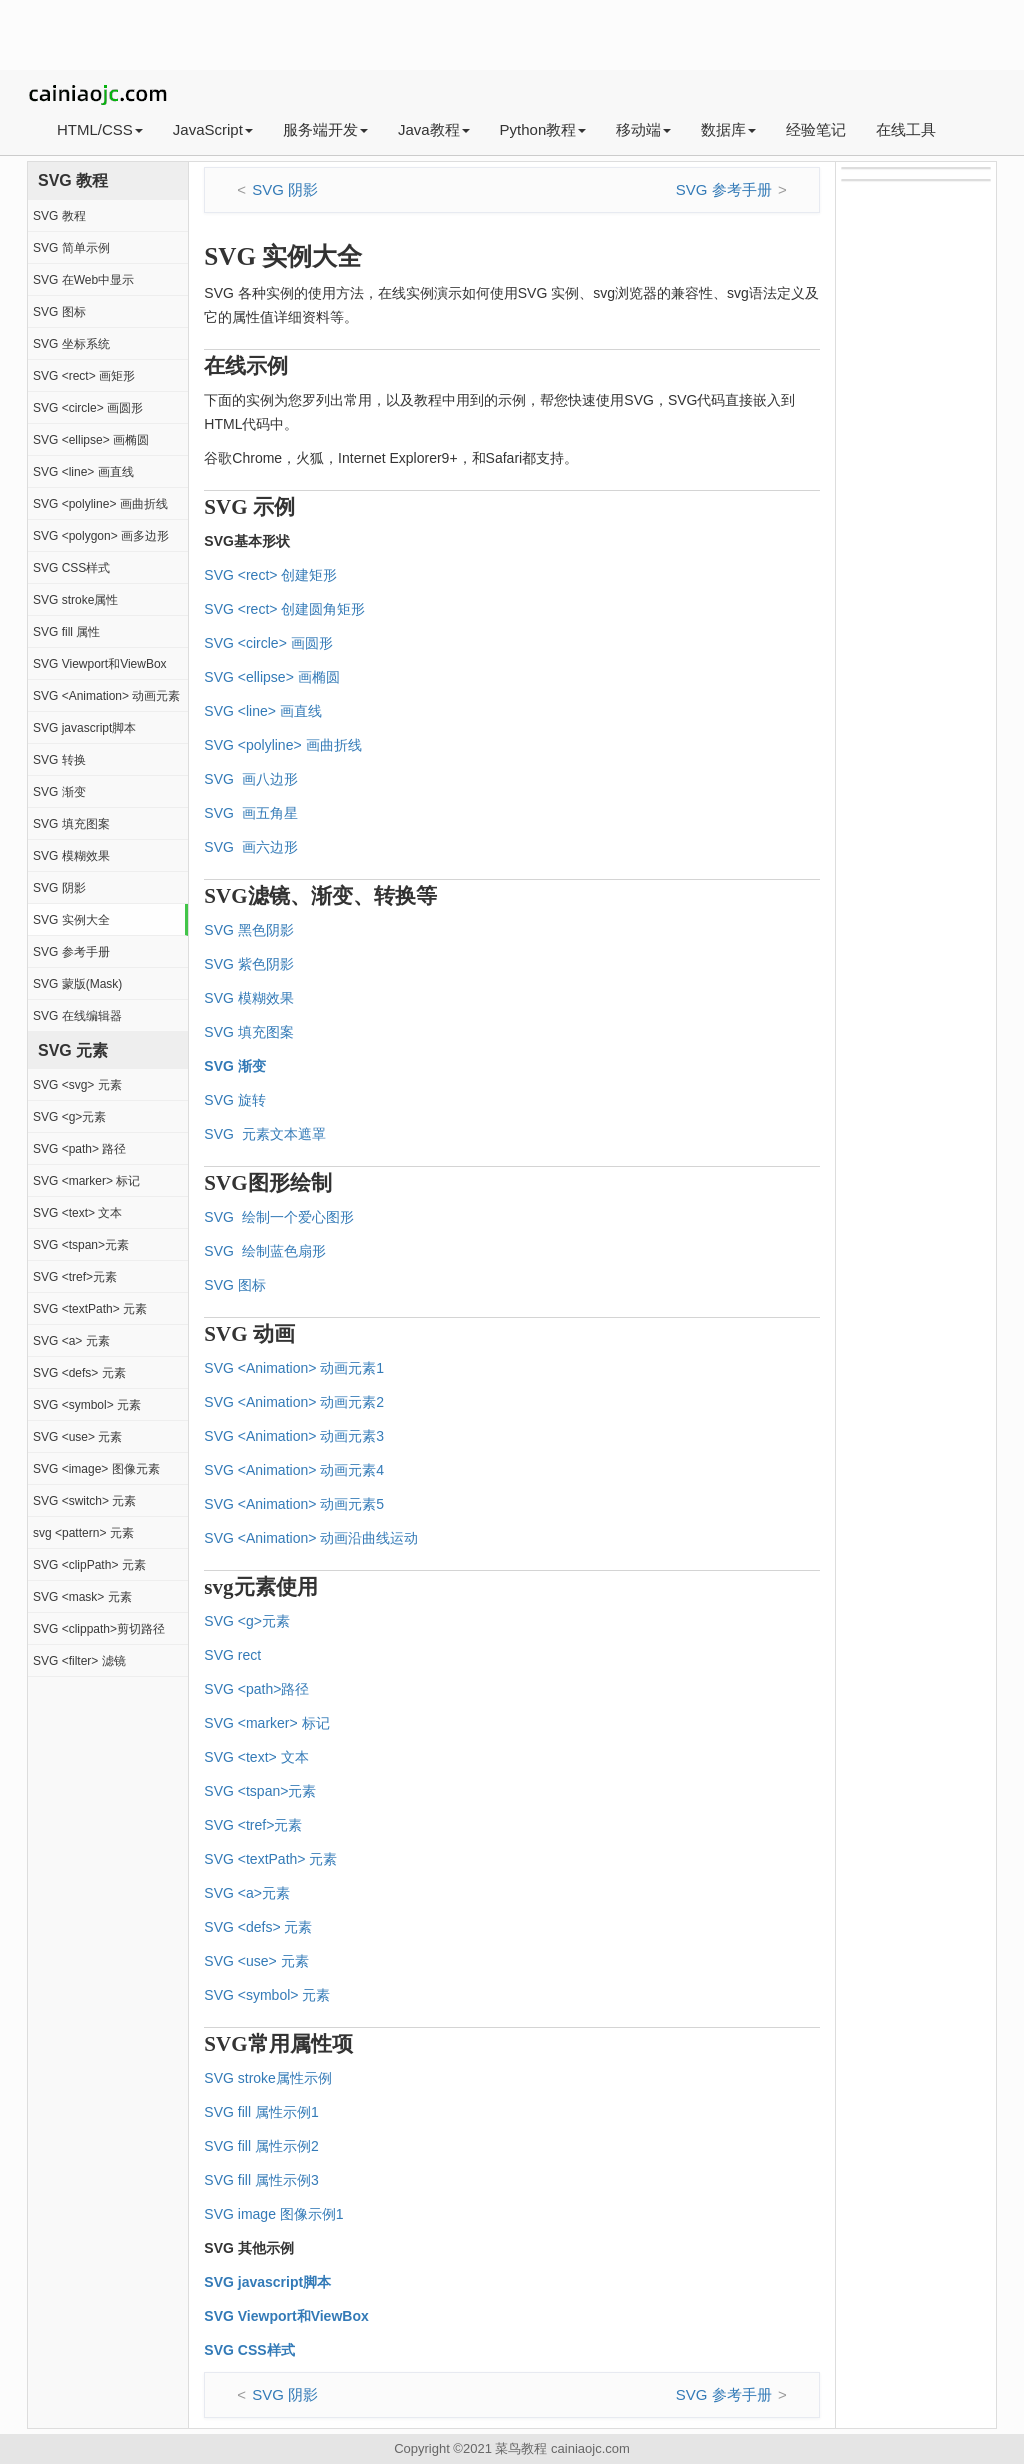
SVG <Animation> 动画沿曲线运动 (311, 1538)
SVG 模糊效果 (71, 856)
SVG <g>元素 (69, 1117)
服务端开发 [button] (325, 129)
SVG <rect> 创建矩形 (270, 575)
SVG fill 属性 (66, 632)
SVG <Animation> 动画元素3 (294, 1436)
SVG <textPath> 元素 (90, 1309)
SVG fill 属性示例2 (261, 2146)
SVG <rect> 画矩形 (84, 376)
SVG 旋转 (234, 1100)
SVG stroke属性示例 (268, 2078)
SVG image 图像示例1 (273, 2214)
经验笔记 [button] (816, 129)
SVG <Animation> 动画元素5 (294, 1504)
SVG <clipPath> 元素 (89, 1565)
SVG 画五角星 (250, 813)
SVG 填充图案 (71, 824)
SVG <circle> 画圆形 (88, 408)
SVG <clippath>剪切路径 (99, 1629)
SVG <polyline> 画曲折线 (100, 504)
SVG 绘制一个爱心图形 (278, 1217)
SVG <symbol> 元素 (87, 1405)
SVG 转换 (59, 760)
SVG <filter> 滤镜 (79, 1661)
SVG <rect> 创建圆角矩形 (284, 609)
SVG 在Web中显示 (83, 280)
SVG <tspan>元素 (81, 1245)
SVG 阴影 (59, 888)
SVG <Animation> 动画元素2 (294, 1402)
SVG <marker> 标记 (86, 1181)
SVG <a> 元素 (71, 1341)
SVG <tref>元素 (75, 1277)
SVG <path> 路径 (79, 1149)
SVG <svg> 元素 (77, 1085)
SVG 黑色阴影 (248, 930)
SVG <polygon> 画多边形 (101, 536)
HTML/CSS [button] (100, 129)
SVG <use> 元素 (77, 1437)
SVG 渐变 (59, 792)
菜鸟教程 (521, 2448)
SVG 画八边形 (250, 779)
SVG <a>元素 (247, 1893)
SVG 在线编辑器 (77, 1016)
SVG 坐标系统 (71, 344)
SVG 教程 (59, 216)
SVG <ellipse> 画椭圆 (91, 440)
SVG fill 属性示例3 (261, 2180)
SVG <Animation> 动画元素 (106, 696)
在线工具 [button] (906, 129)
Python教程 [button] (543, 129)
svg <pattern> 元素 (83, 1533)
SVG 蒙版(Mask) (77, 984)
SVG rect (232, 1655)
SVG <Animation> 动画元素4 (294, 1470)
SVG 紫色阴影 (248, 964)
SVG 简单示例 (71, 248)
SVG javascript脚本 (84, 728)
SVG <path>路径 (256, 1689)
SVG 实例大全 (71, 920)
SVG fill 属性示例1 (261, 2112)
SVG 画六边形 (250, 847)
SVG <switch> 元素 (84, 1501)
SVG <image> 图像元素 (96, 1469)
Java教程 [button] (434, 129)
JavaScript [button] (213, 129)
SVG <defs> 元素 (79, 1373)
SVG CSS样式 (71, 568)
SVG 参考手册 (71, 952)
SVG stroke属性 (75, 600)
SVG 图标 (59, 312)
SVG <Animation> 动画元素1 (294, 1368)
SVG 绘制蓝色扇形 (264, 1251)
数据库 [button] (728, 129)
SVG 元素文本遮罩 (264, 1134)
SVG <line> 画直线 (83, 472)
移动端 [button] (643, 129)
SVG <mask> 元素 (82, 1597)
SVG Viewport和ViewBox (100, 664)
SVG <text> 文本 (77, 1213)
